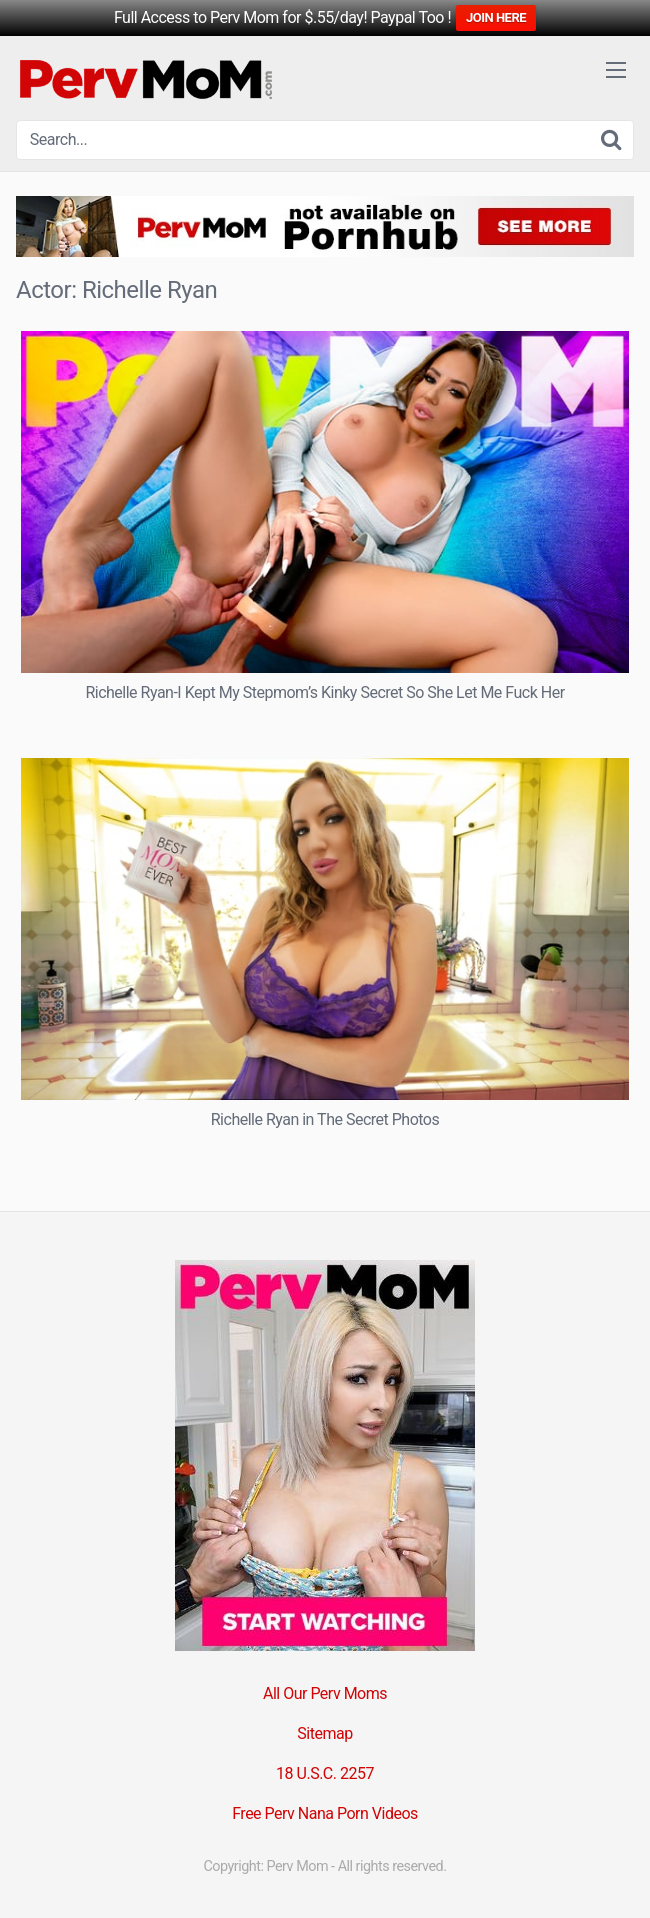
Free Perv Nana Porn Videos (325, 1813)
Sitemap (324, 1733)
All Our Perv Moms (325, 1693)
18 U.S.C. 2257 (325, 1773)
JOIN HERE (496, 17)
